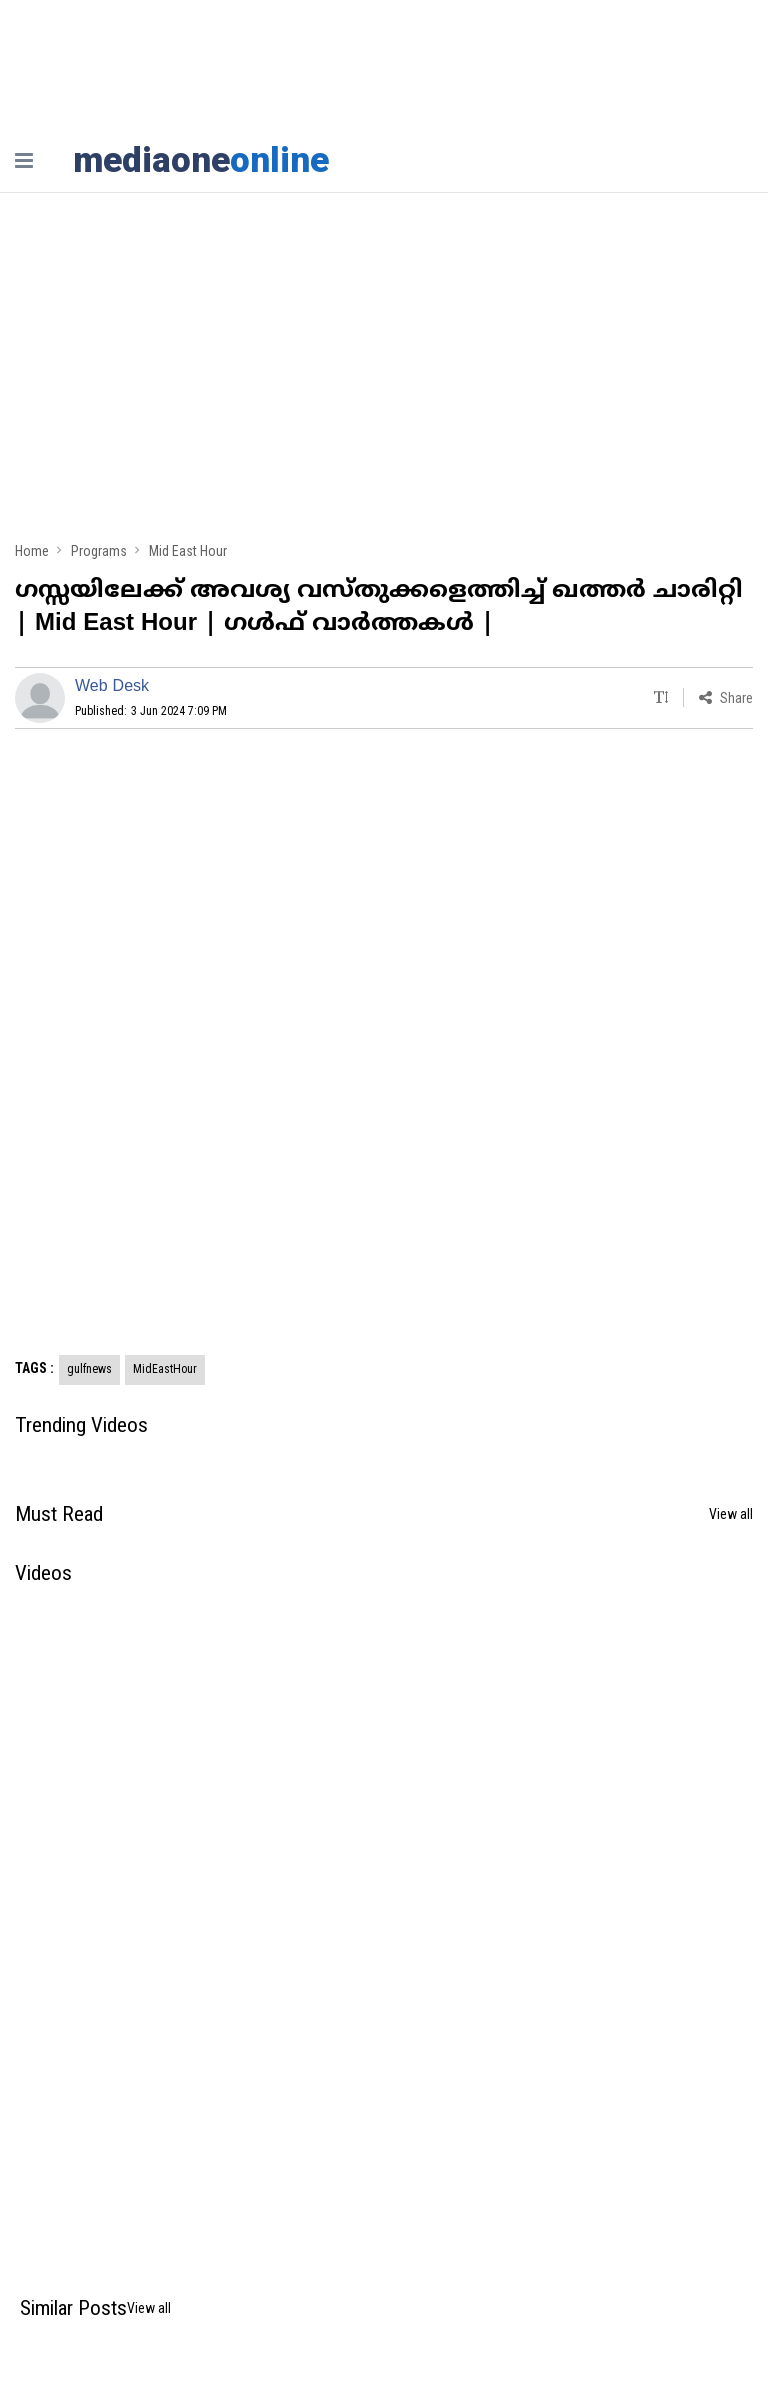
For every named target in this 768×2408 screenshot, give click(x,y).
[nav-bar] (24, 160)
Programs (99, 551)
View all (731, 1514)
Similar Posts (73, 2308)
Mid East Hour (188, 551)
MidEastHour (165, 1369)
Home (32, 551)
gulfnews (89, 1369)
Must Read (59, 1514)
